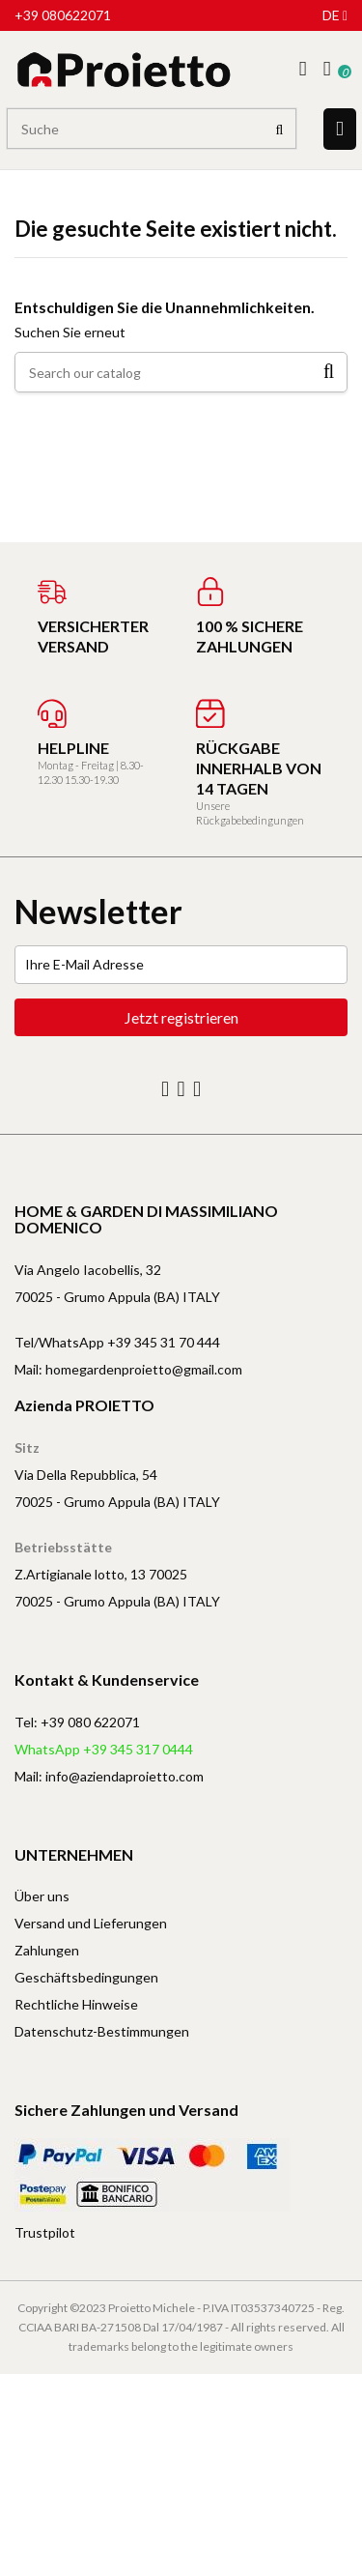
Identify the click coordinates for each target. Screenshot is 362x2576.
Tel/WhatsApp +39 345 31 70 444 (117, 1342)
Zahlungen (46, 1950)
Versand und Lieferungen (90, 1923)
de (335, 15)
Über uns (42, 1896)
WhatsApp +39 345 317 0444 (103, 1749)
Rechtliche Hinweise (76, 2004)
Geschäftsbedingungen (86, 1977)
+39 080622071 (62, 15)
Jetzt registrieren (181, 1017)
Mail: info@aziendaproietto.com (109, 1776)
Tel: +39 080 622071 (77, 1722)
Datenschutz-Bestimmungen (101, 2031)
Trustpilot (44, 2232)
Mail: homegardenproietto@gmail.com (128, 1369)
